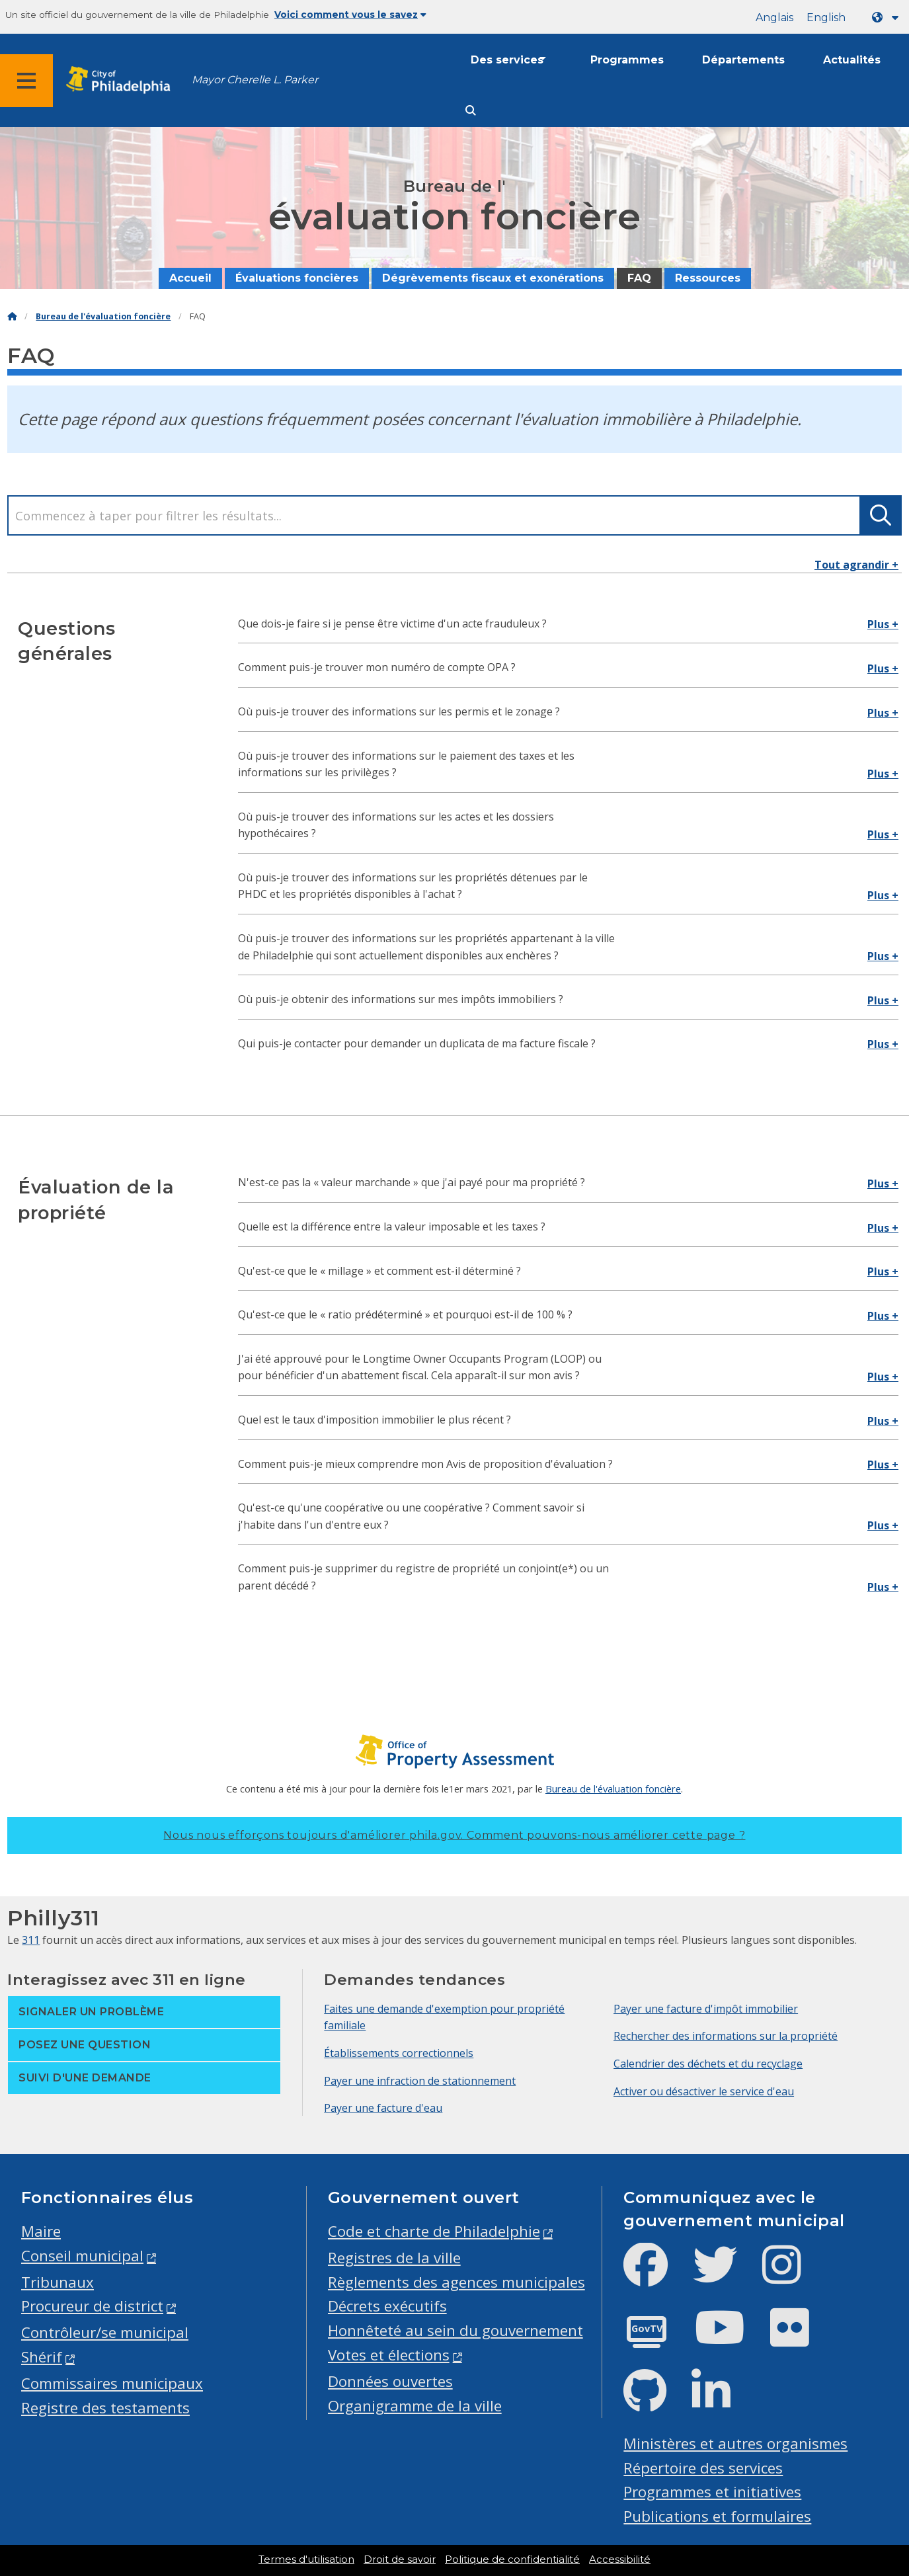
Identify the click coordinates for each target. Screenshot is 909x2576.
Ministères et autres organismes (735, 2443)
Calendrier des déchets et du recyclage (708, 2063)
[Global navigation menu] (26, 80)
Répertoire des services (703, 2468)
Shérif (41, 2357)
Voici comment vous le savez (350, 14)
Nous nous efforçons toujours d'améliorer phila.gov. (454, 1835)
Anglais (774, 17)
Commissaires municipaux (112, 2383)
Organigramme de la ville (415, 2405)
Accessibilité (620, 2559)
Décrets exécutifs (387, 2306)
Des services (507, 60)
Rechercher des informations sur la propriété (725, 2036)
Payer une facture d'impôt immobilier (705, 2008)
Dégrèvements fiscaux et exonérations (493, 278)
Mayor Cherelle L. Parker (255, 79)
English (826, 17)
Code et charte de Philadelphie (434, 2231)
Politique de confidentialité (512, 2559)
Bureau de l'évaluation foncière (103, 316)
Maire (41, 2231)
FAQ (639, 278)
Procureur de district (92, 2306)
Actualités (852, 60)
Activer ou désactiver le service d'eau (703, 2091)
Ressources (707, 278)
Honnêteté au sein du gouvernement (455, 2330)
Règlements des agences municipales (456, 2282)
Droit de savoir (400, 2559)
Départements (743, 60)
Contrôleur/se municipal (104, 2332)
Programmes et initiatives (712, 2491)
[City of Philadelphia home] (122, 80)
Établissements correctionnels (398, 2053)
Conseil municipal (82, 2255)
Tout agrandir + (856, 564)
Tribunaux (57, 2282)
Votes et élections (389, 2355)
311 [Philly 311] (31, 1940)
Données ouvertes (390, 2381)
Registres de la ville (394, 2257)
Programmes (627, 60)
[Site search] (471, 111)
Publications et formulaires (717, 2516)
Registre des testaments (105, 2407)
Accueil (190, 278)
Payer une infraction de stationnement (420, 2080)
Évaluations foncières (296, 278)
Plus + (882, 624)
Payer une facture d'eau (383, 2108)
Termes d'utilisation (306, 2559)
